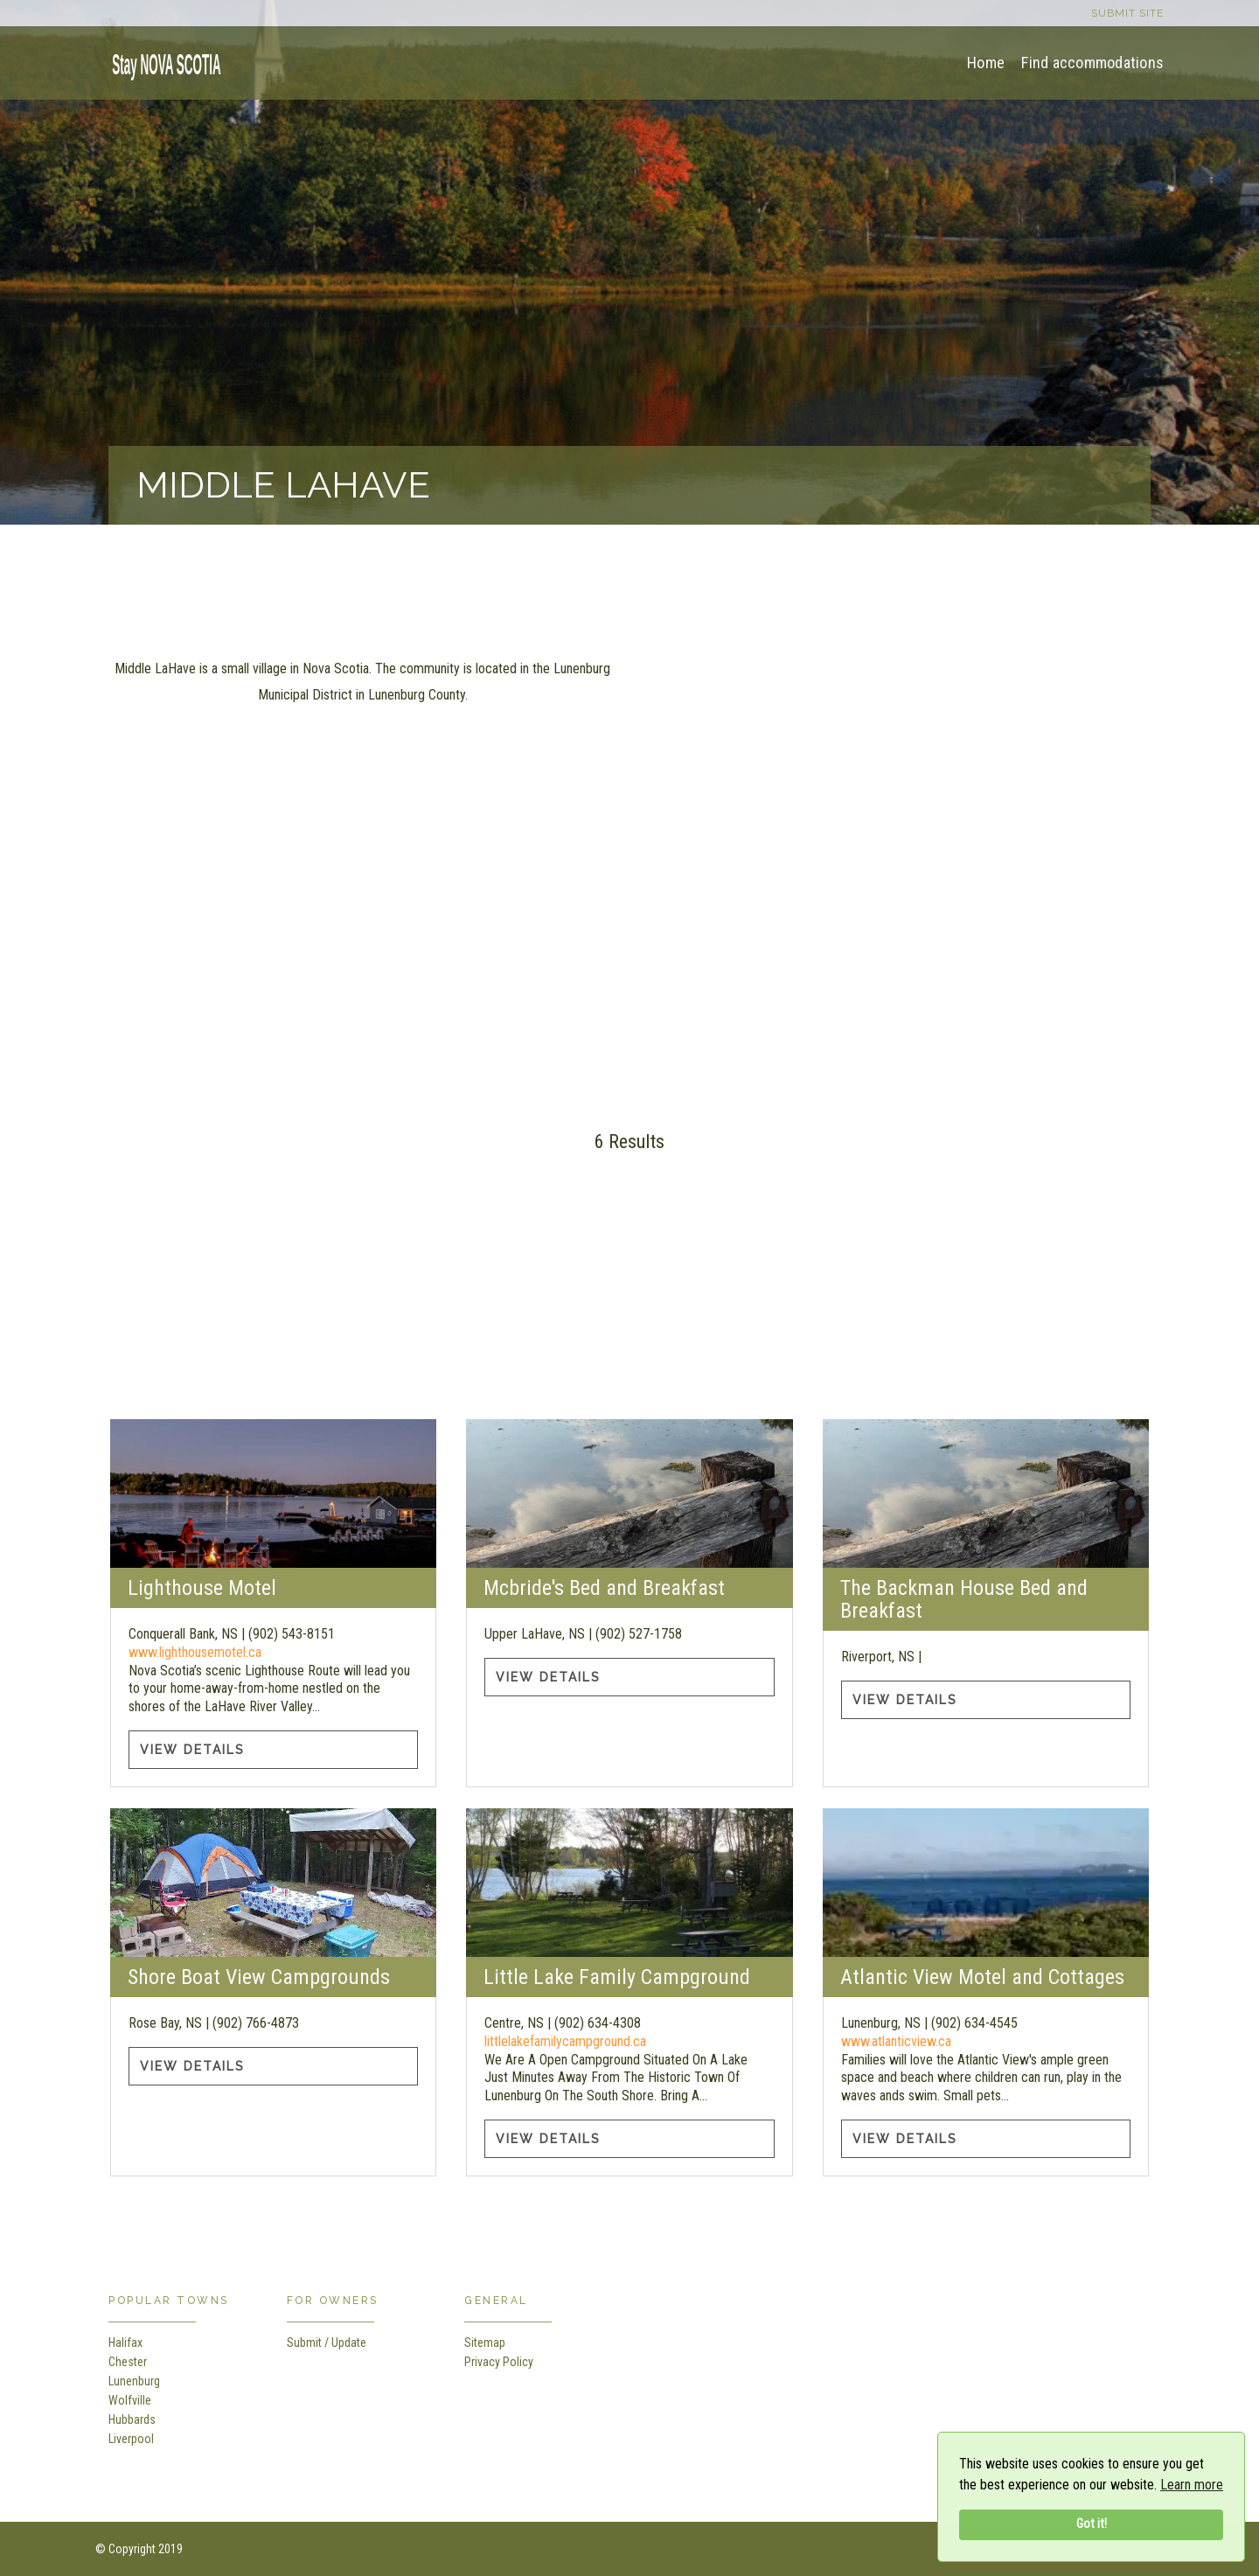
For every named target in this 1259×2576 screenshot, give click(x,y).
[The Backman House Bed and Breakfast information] (986, 1493)
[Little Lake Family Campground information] (629, 1882)
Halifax (125, 2343)
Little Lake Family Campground (616, 1977)
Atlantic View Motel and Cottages (982, 1977)
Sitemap (484, 2343)
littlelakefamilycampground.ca (565, 2041)
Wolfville (129, 2400)
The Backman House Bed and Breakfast (964, 1599)
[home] (160, 61)
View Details (192, 1750)
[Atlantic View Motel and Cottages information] (986, 1882)
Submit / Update (326, 2343)
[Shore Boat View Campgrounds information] (273, 1882)
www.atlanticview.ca (896, 2041)
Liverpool (131, 2439)
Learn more (1191, 2484)
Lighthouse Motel (202, 1588)
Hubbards (132, 2419)
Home (986, 62)
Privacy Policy (498, 2362)
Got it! (1091, 2524)
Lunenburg (134, 2381)
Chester (127, 2362)
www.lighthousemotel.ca (195, 1652)
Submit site (1127, 13)
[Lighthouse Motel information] (273, 1493)
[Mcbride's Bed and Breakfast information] (629, 1493)
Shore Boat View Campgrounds (259, 1977)
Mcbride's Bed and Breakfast (604, 1588)
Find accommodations (1092, 62)
